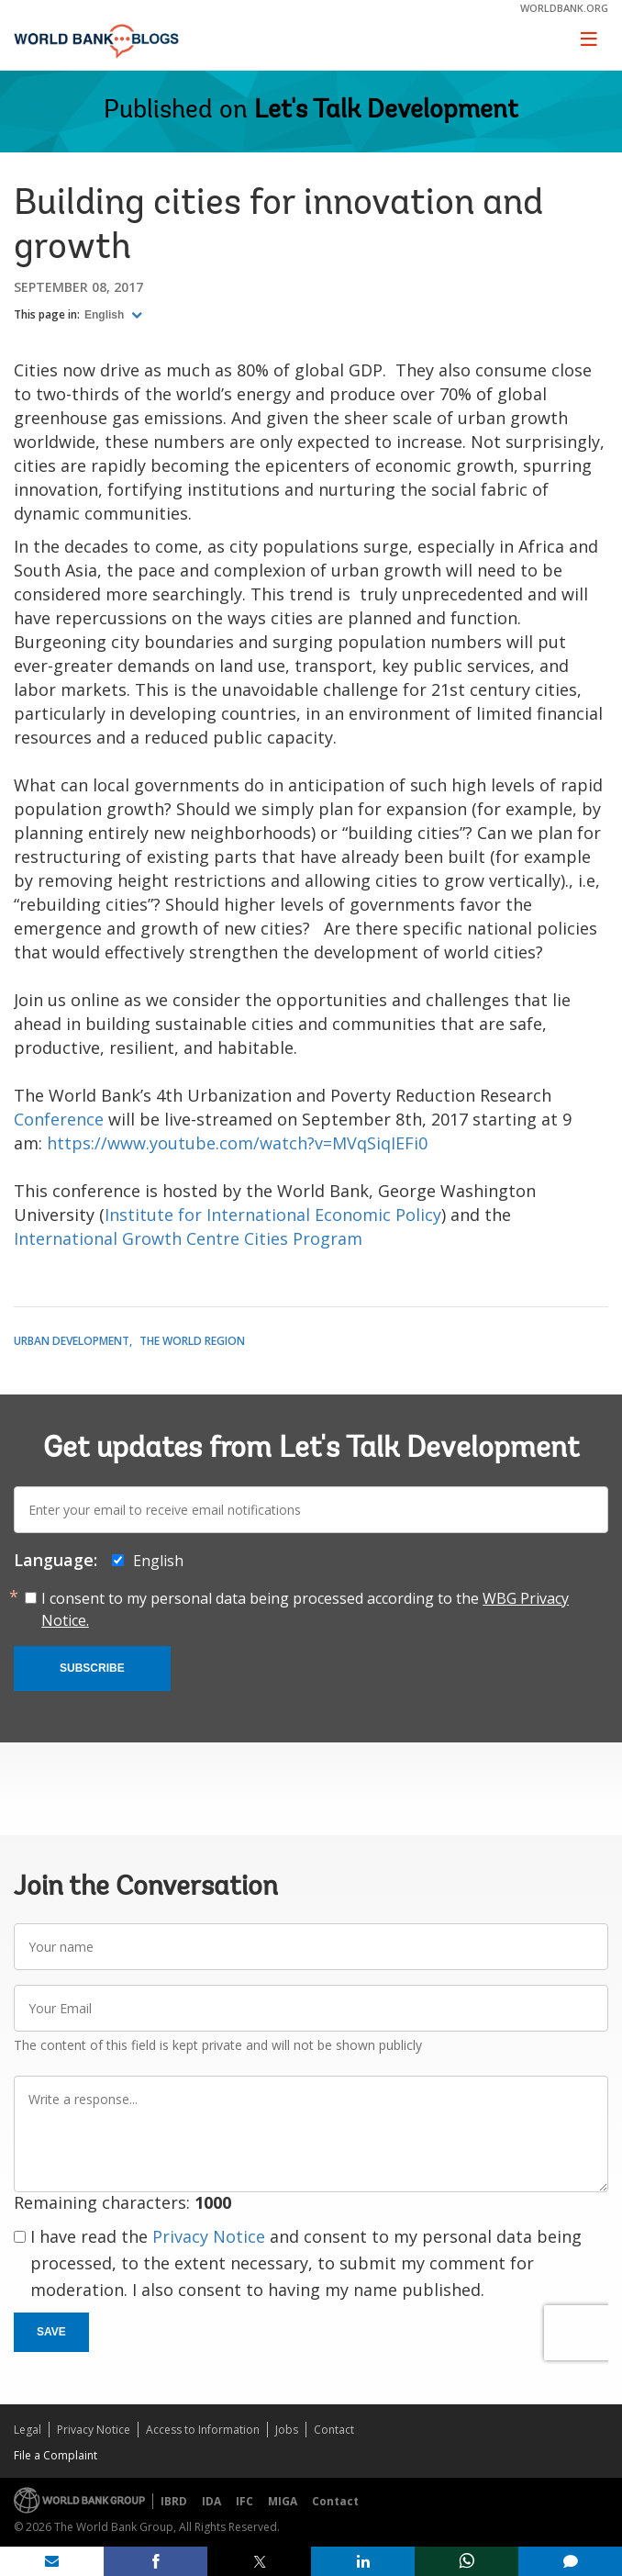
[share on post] (259, 2561)
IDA (211, 2501)
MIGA (282, 2501)
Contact (334, 2429)
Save (51, 2331)
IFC (244, 2501)
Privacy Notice (208, 2236)
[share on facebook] (155, 2561)
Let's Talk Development (386, 111)
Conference (61, 1119)
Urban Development (71, 1341)
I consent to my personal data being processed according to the (305, 1609)
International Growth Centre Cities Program (188, 1238)
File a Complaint (55, 2455)
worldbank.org (564, 8)
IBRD (174, 2501)
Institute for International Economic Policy (273, 1215)
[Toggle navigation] (589, 38)
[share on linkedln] (363, 2561)
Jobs (286, 2429)
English (106, 314)
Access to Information (203, 2429)
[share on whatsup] (466, 2561)
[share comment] (570, 2561)
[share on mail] (52, 2561)
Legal (27, 2429)
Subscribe (92, 1668)
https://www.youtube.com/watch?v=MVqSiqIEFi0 (237, 1143)
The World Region (192, 1341)
